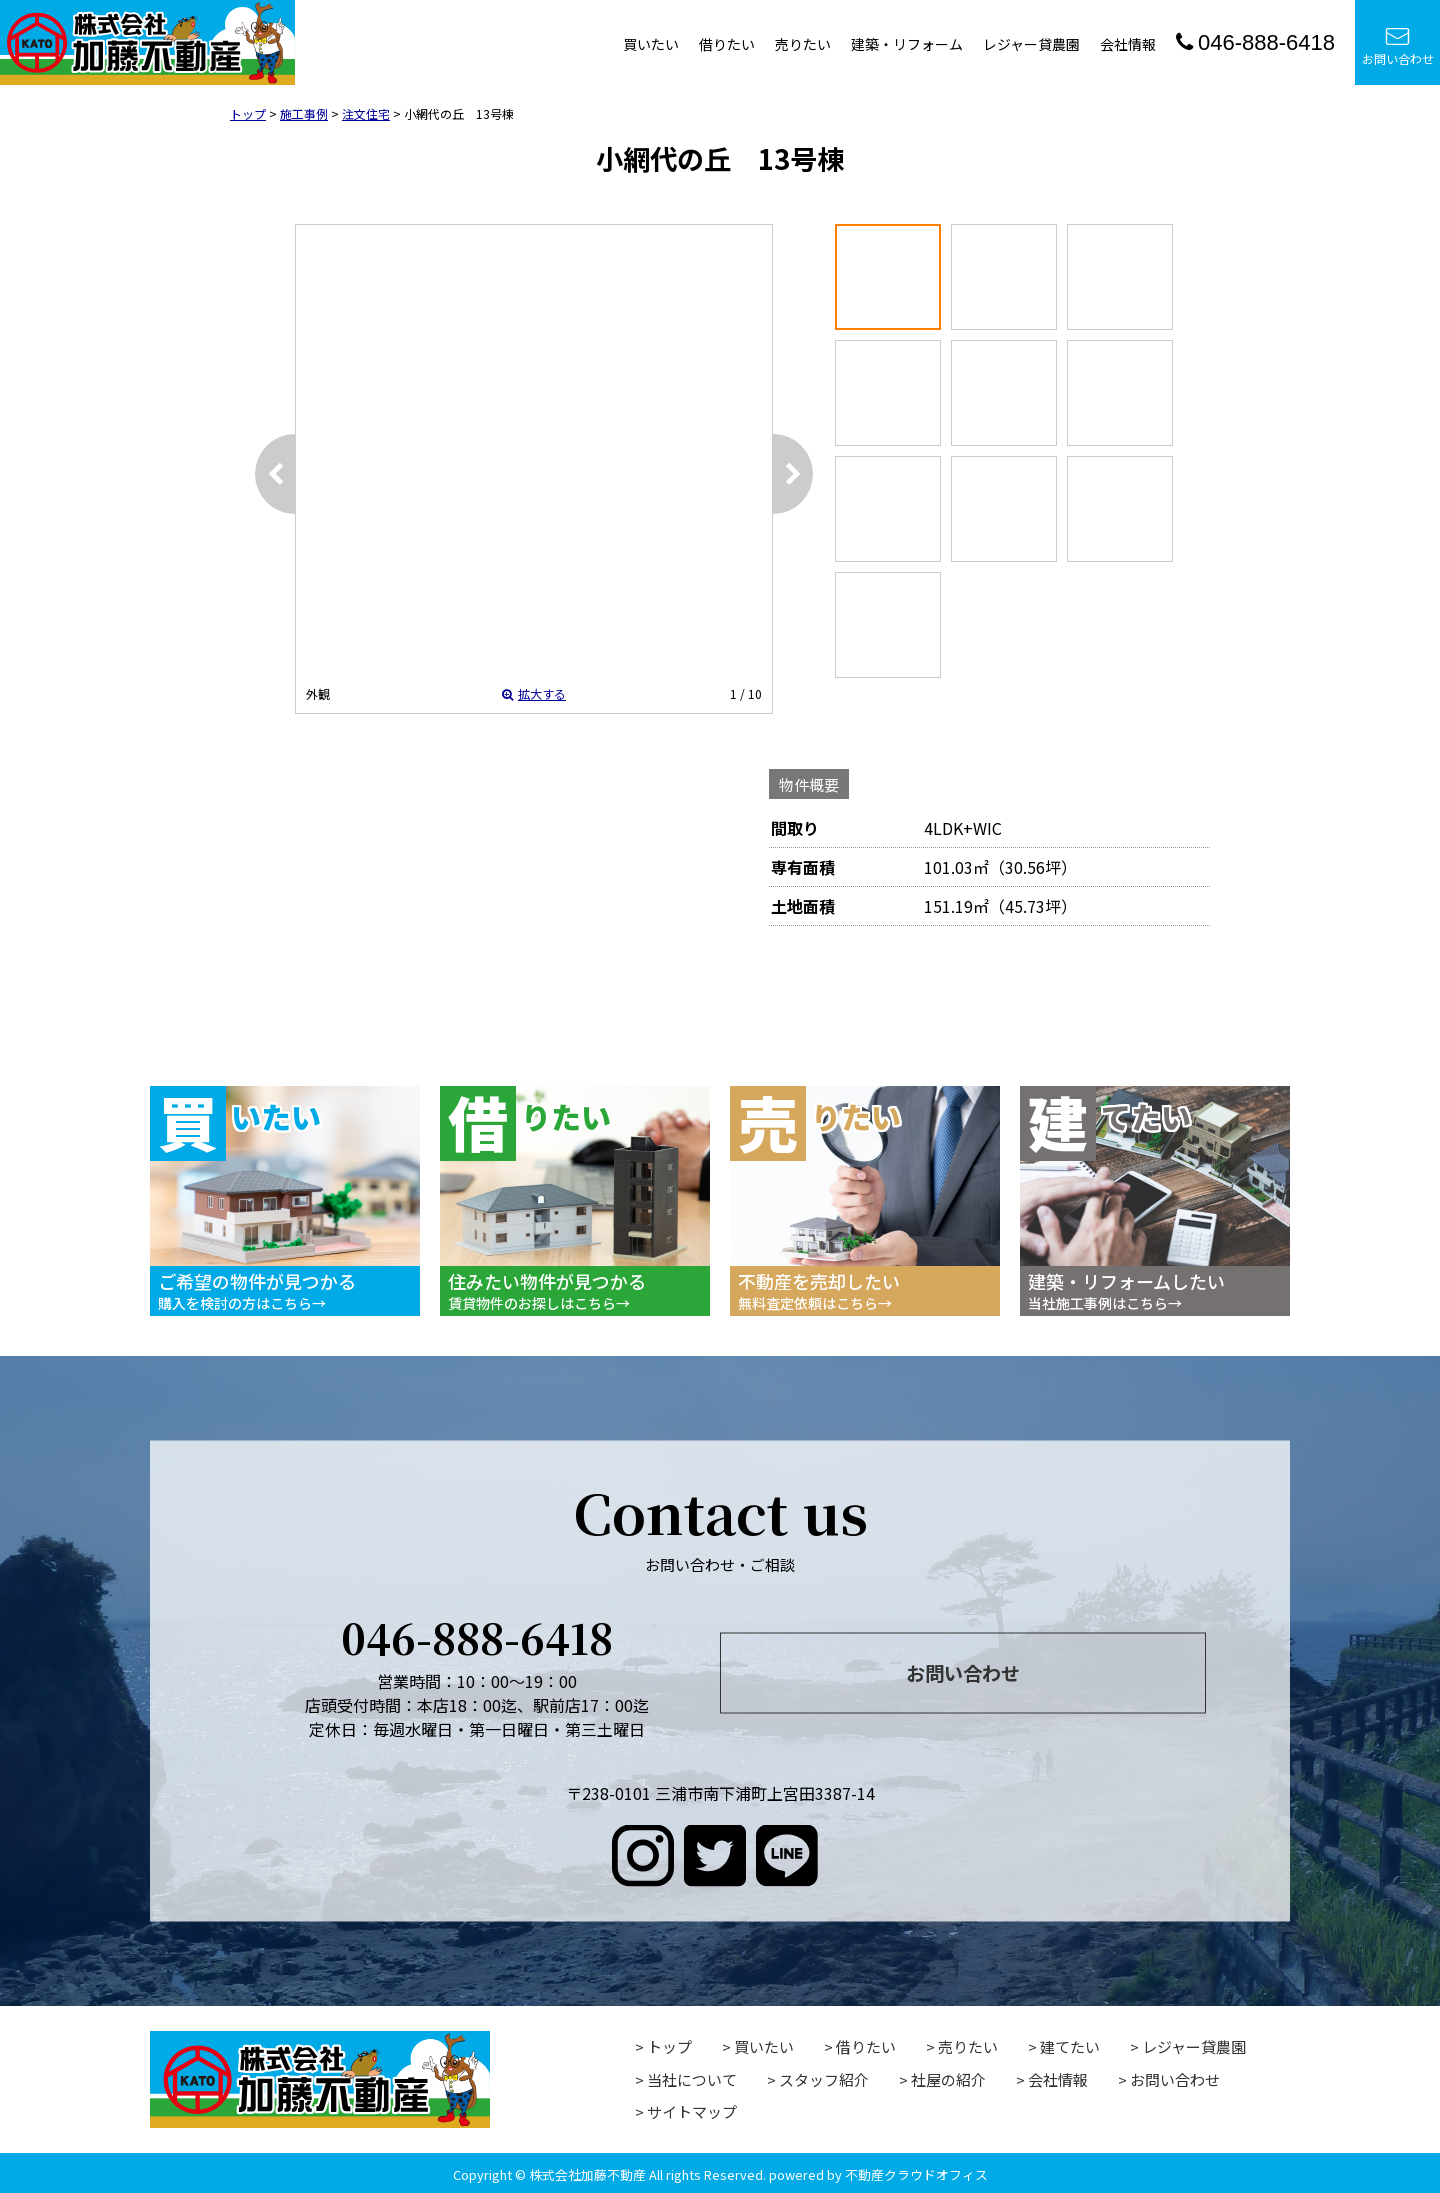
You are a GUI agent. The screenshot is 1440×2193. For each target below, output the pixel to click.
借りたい (727, 44)
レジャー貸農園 (1031, 44)
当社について (692, 2079)
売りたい (803, 44)
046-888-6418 (1255, 42)
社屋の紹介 (948, 2079)
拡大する (534, 693)
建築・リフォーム (907, 44)
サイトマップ (692, 2111)
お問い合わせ (1398, 46)
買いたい (651, 44)
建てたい (1070, 2046)
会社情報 (1128, 44)
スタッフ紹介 (824, 2079)
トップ (669, 2046)
